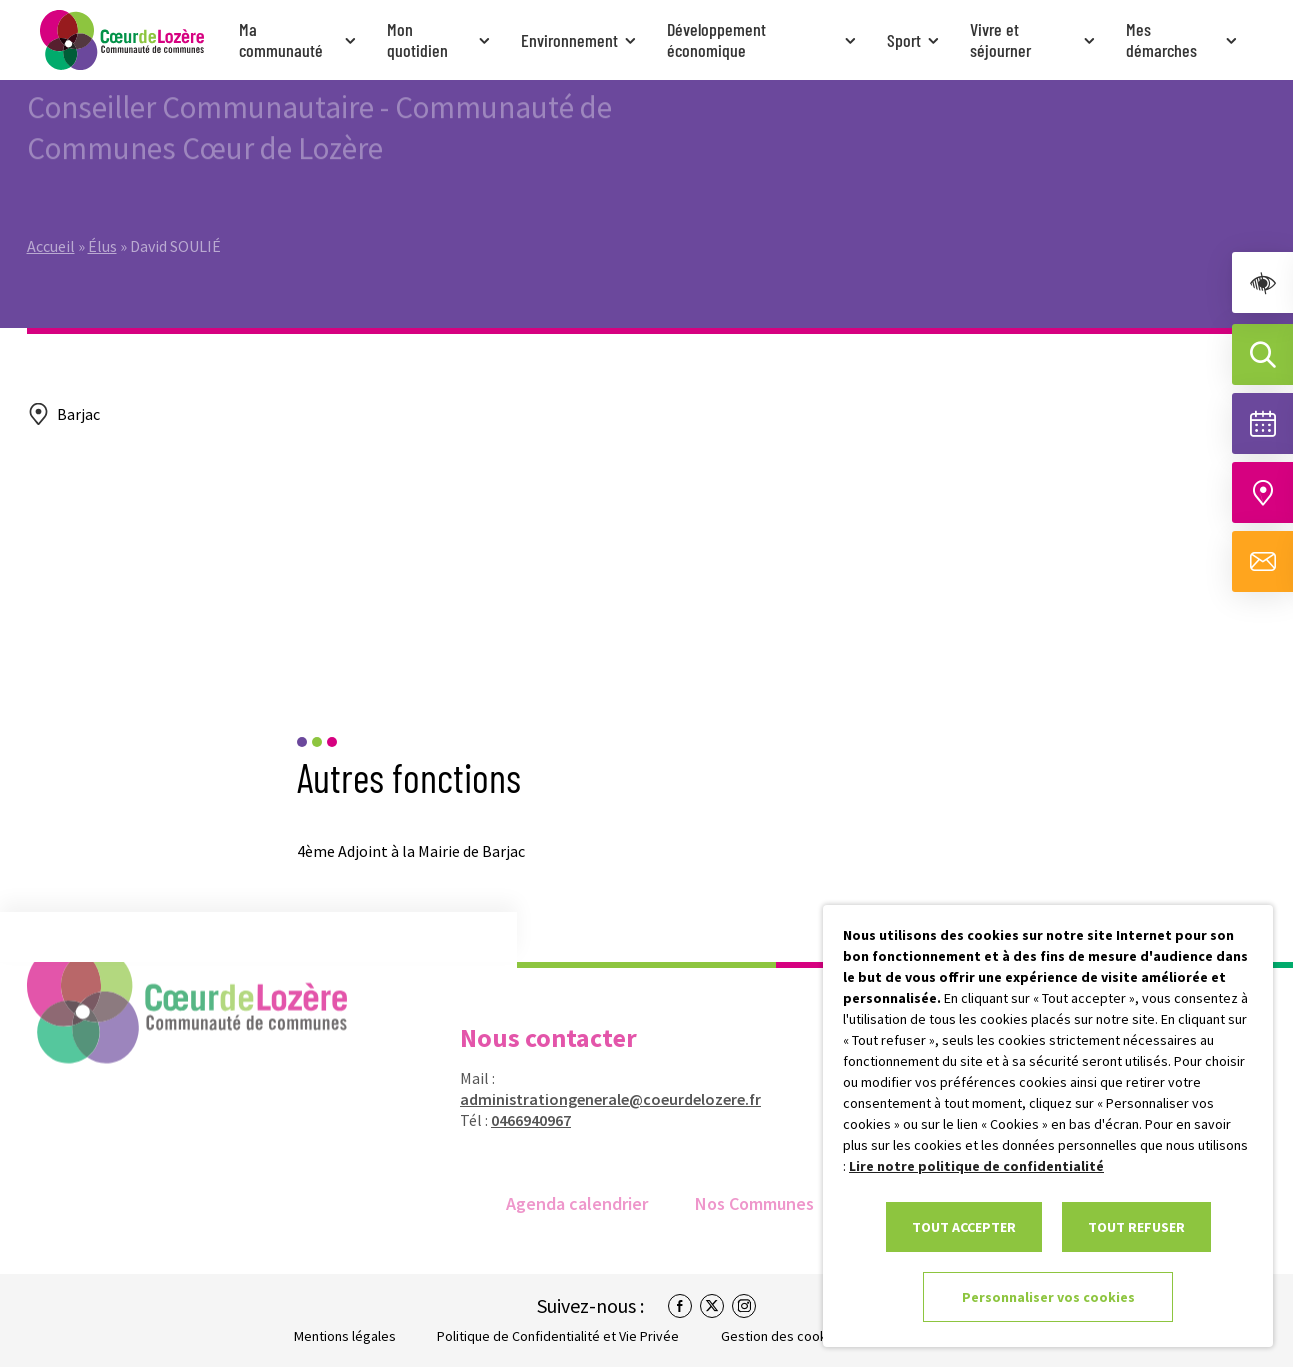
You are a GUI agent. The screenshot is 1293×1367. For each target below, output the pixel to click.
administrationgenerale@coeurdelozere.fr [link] (597, 1099)
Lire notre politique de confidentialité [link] (976, 1166)
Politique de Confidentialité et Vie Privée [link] (558, 1336)
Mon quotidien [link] (440, 39)
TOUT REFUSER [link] (1136, 1227)
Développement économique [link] (764, 39)
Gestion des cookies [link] (783, 1336)
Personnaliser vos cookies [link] (1048, 1297)
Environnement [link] (580, 40)
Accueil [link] (51, 208)
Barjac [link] (78, 414)
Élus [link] (102, 208)
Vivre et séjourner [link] (1034, 39)
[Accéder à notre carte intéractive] (1262, 492)
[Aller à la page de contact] (1262, 561)
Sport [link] (915, 40)
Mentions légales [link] (345, 1336)
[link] (1262, 282)
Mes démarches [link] (1184, 39)
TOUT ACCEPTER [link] (964, 1227)
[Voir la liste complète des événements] (1262, 423)
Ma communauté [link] (299, 39)
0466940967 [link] (518, 1120)
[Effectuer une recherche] (1262, 354)
